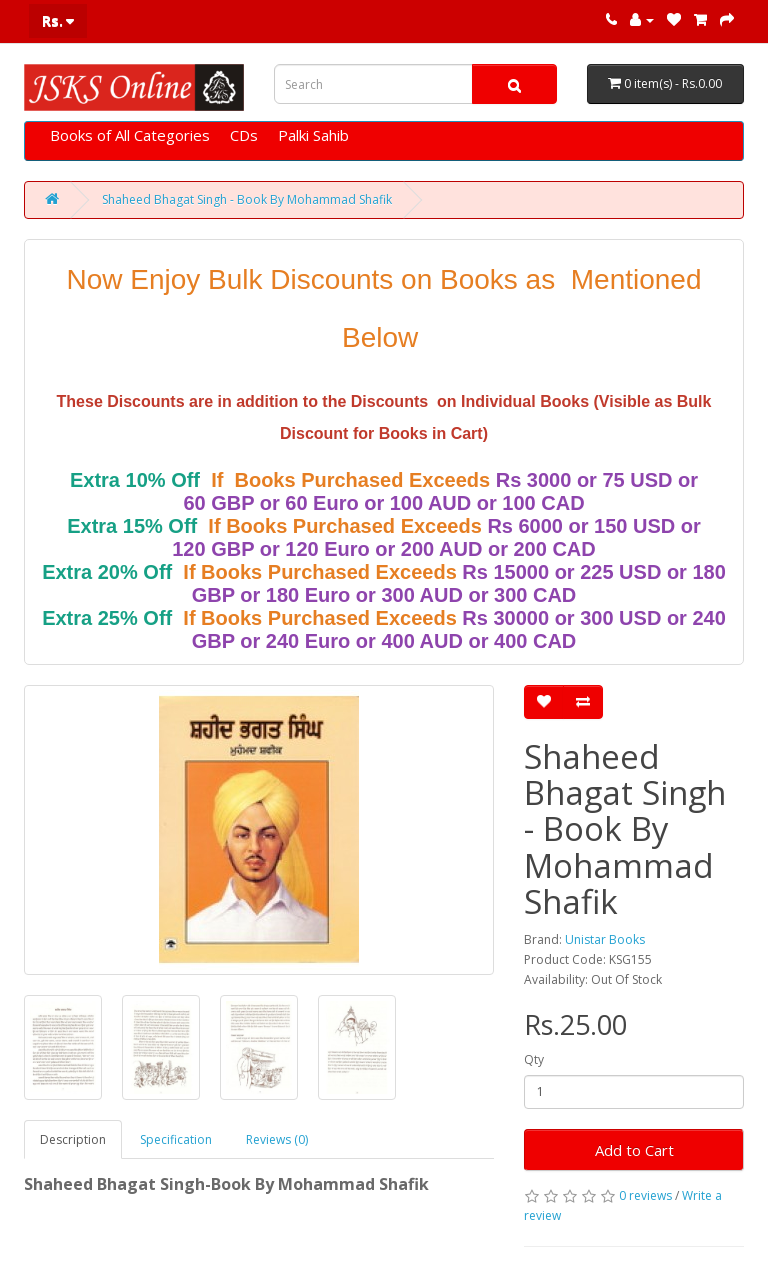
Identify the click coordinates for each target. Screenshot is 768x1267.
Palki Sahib (313, 135)
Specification (176, 1139)
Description (73, 1139)
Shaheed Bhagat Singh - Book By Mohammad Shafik (247, 199)
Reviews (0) (277, 1139)
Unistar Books (605, 939)
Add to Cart (634, 1150)
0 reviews (645, 1195)
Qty (534, 1059)
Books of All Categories (130, 135)
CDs (244, 135)
